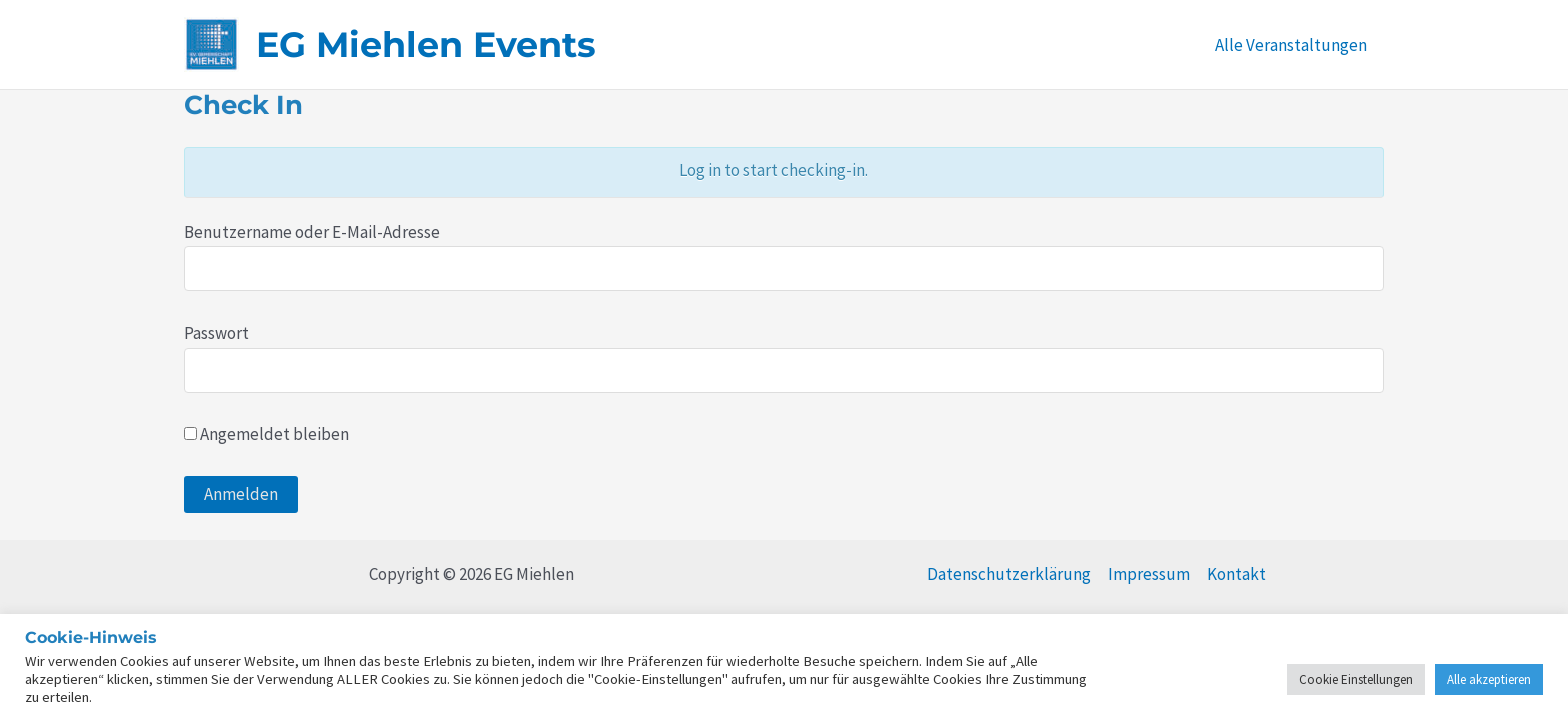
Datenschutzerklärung (1009, 574)
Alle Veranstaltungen (1291, 45)
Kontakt (1236, 574)
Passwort (216, 333)
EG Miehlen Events (426, 44)
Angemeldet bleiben (266, 434)
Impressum (1149, 574)
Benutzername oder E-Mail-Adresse (312, 232)
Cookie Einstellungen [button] (1356, 679)
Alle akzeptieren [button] (1489, 679)
